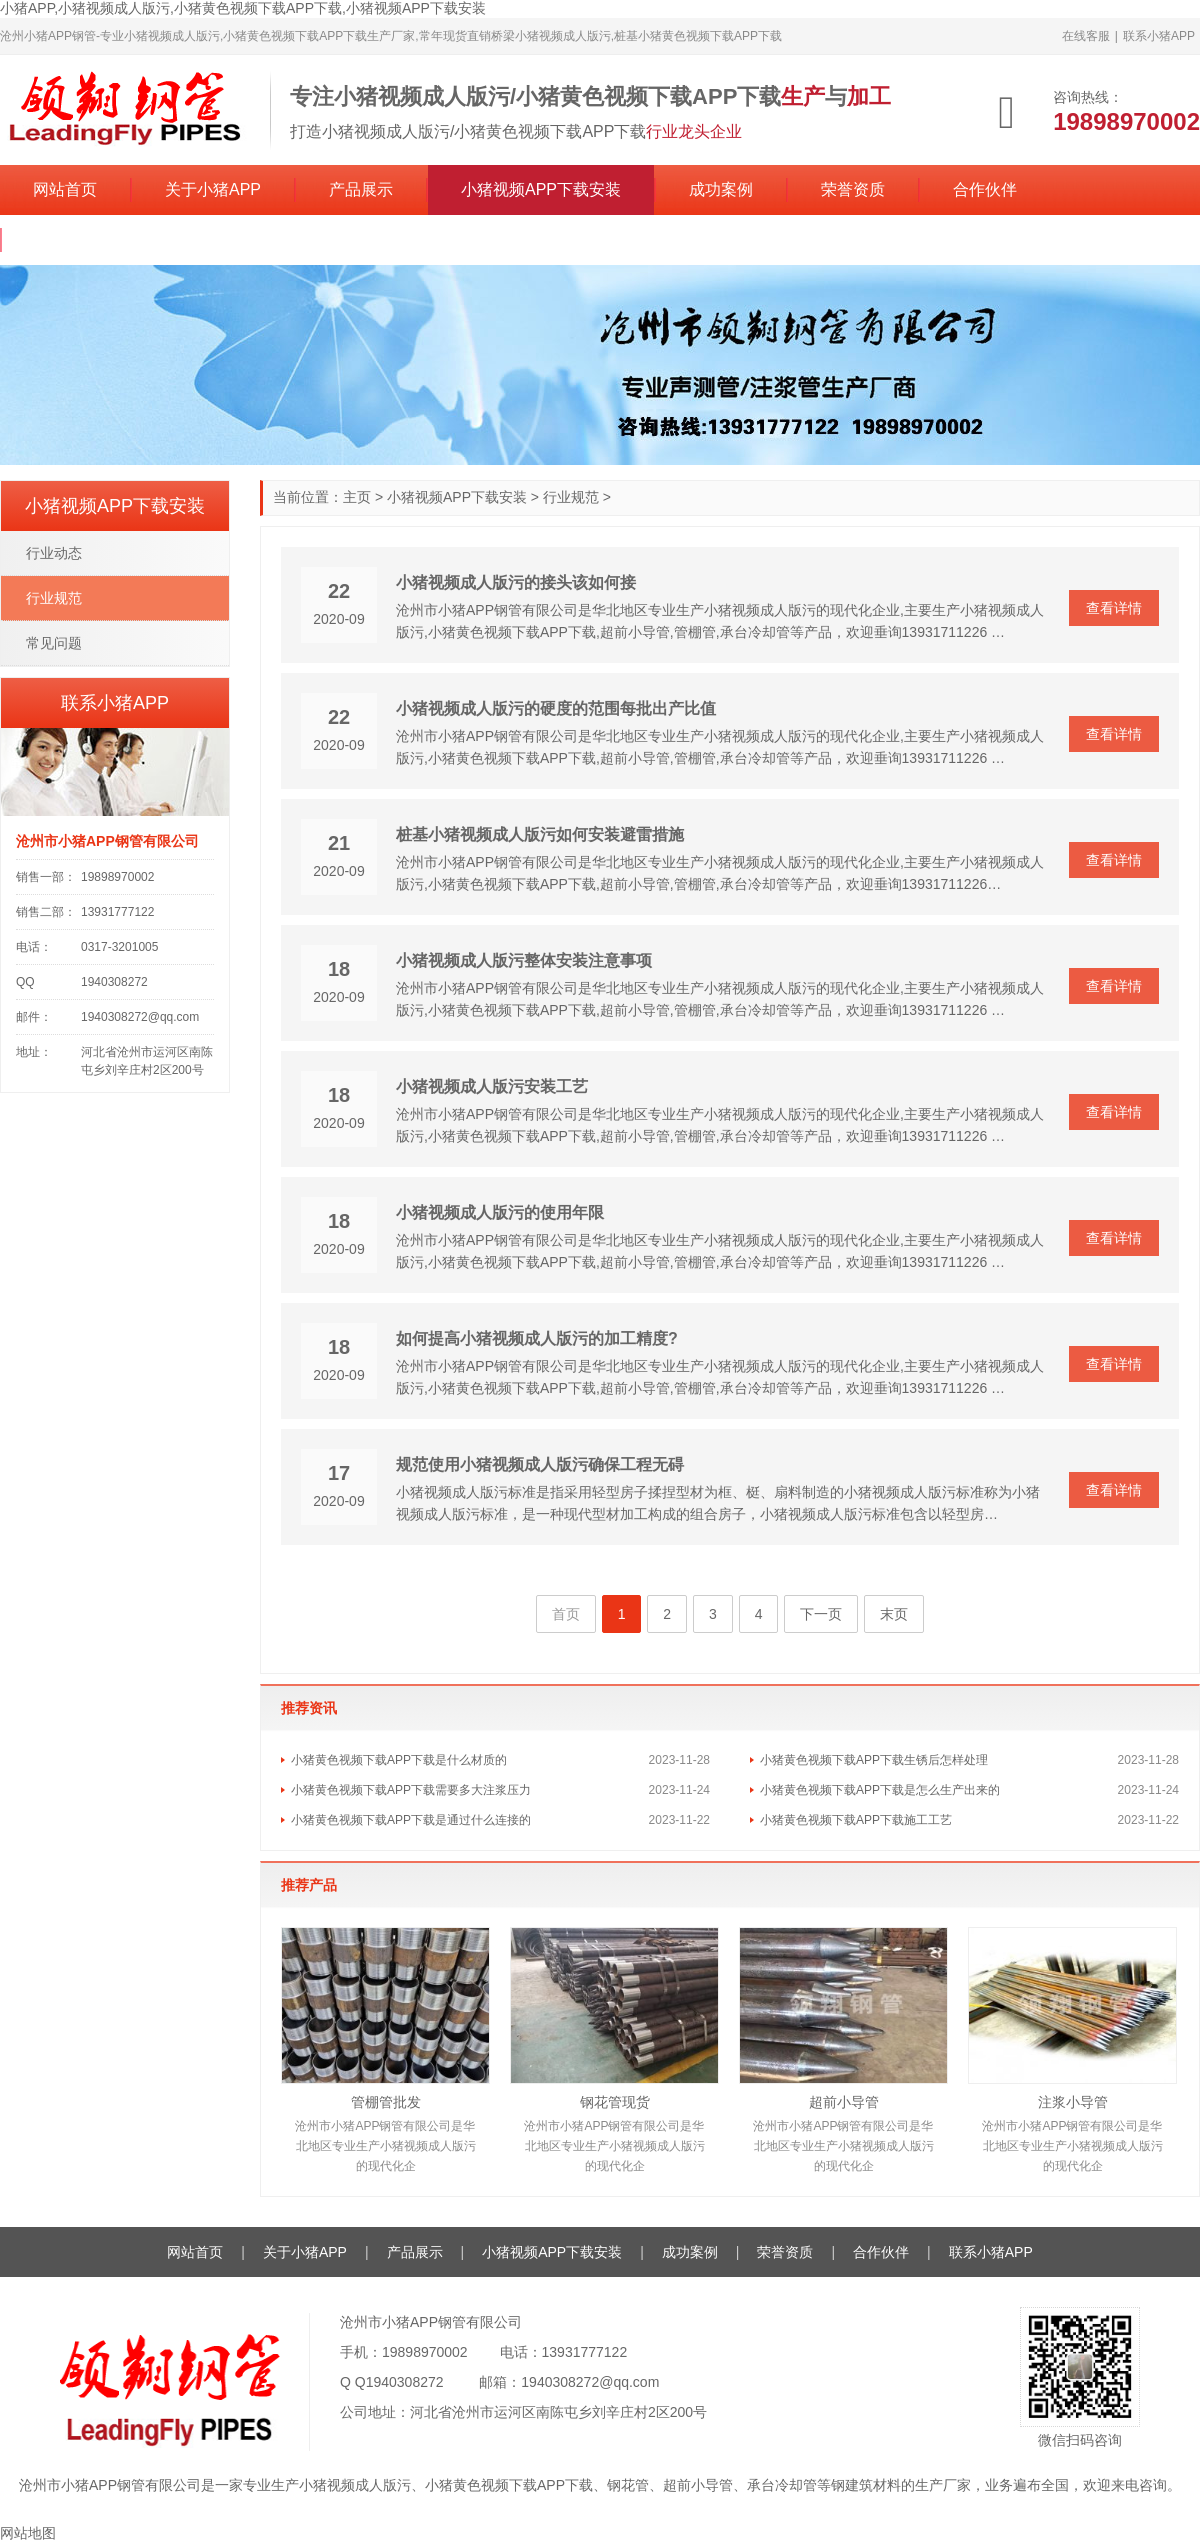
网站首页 (65, 189)
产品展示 (361, 189)
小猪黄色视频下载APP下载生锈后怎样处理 (874, 1760)
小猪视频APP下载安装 (541, 189)
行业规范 (571, 497)
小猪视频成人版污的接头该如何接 (516, 582)
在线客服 (1086, 36)
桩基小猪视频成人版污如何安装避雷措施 (540, 834)
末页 (894, 1614)
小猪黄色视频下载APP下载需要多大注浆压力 (411, 1790)
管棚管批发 (386, 2102)
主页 (357, 497)
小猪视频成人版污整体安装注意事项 (524, 960)
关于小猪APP (213, 189)
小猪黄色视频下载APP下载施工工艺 (856, 1820)
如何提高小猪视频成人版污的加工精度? (537, 1338)
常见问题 (54, 643)
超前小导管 (844, 2102)
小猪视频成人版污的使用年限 (500, 1212)
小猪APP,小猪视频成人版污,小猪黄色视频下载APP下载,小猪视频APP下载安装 (243, 8)
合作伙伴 (985, 189)
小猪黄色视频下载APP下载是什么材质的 (399, 1760)
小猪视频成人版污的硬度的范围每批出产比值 (556, 708)
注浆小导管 (1073, 2102)
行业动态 (54, 553)
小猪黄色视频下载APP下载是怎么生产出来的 (880, 1790)
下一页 (821, 1614)
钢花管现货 (615, 2102)
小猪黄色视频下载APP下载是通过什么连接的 (411, 1820)
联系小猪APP (1159, 36)
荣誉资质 (853, 189)
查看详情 (1114, 608)
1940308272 (405, 2382)
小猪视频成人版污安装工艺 (492, 1086)
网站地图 (28, 2533)
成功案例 (721, 189)
